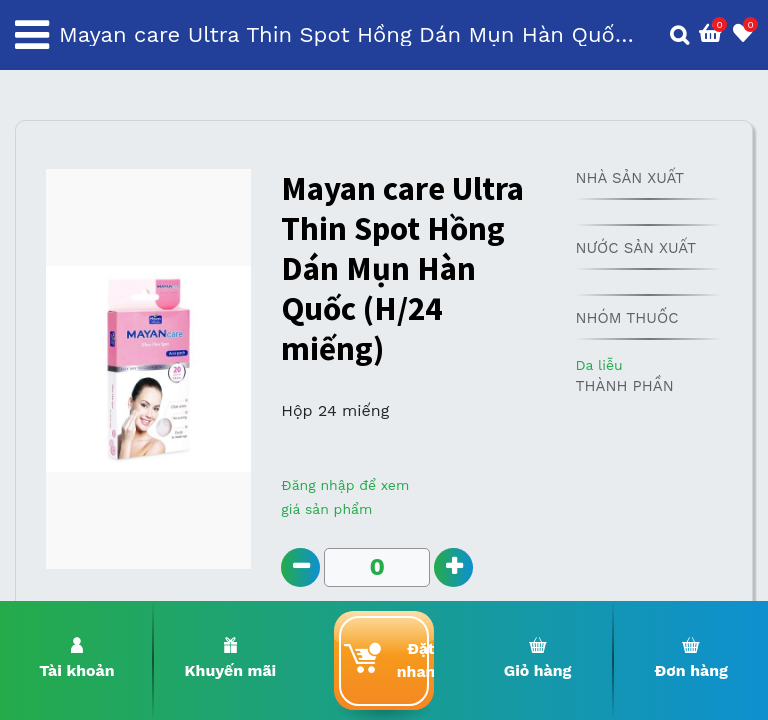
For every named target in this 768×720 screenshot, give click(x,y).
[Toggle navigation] (32, 35)
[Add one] (454, 567)
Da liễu (598, 365)
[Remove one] (300, 567)
